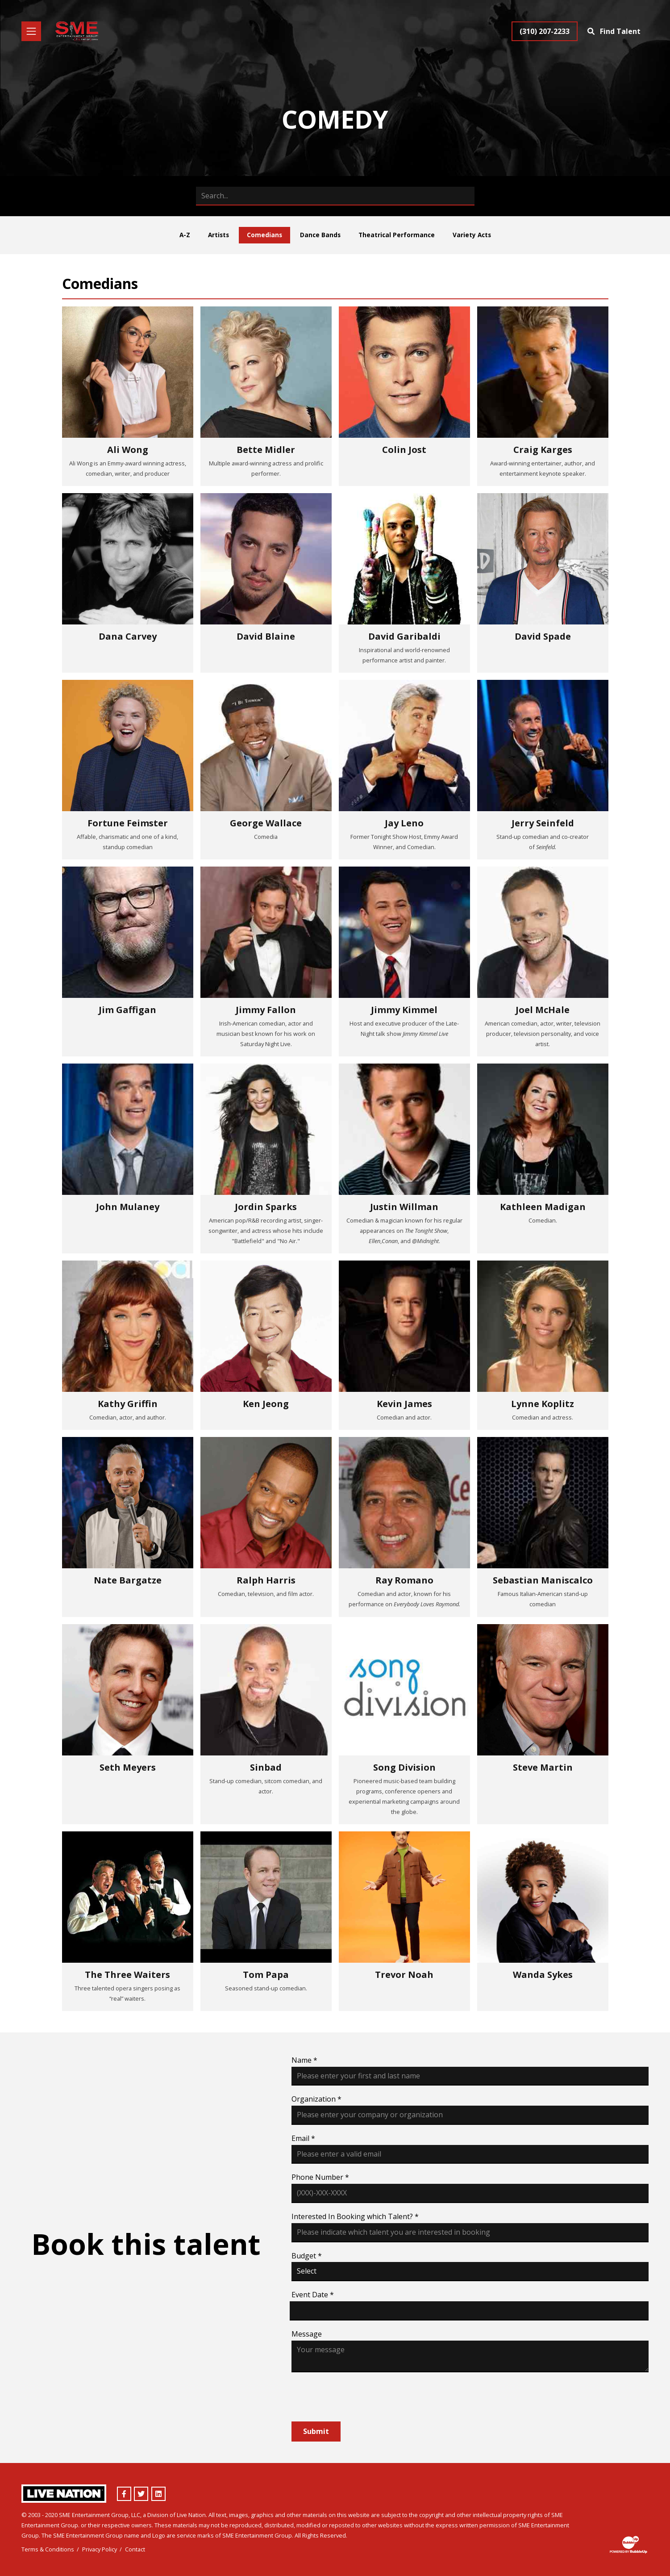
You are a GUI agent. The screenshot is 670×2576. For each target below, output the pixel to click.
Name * (304, 2060)
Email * (303, 2138)
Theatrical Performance (396, 234)
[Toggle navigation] (31, 31)
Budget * (306, 2256)
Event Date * (312, 2295)
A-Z (184, 234)
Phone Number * (320, 2177)
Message (306, 2334)
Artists (218, 234)
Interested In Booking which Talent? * (355, 2216)
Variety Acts (472, 234)
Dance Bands (320, 234)
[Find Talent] (615, 31)
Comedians (264, 234)
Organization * (316, 2099)
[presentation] (359, 2396)
